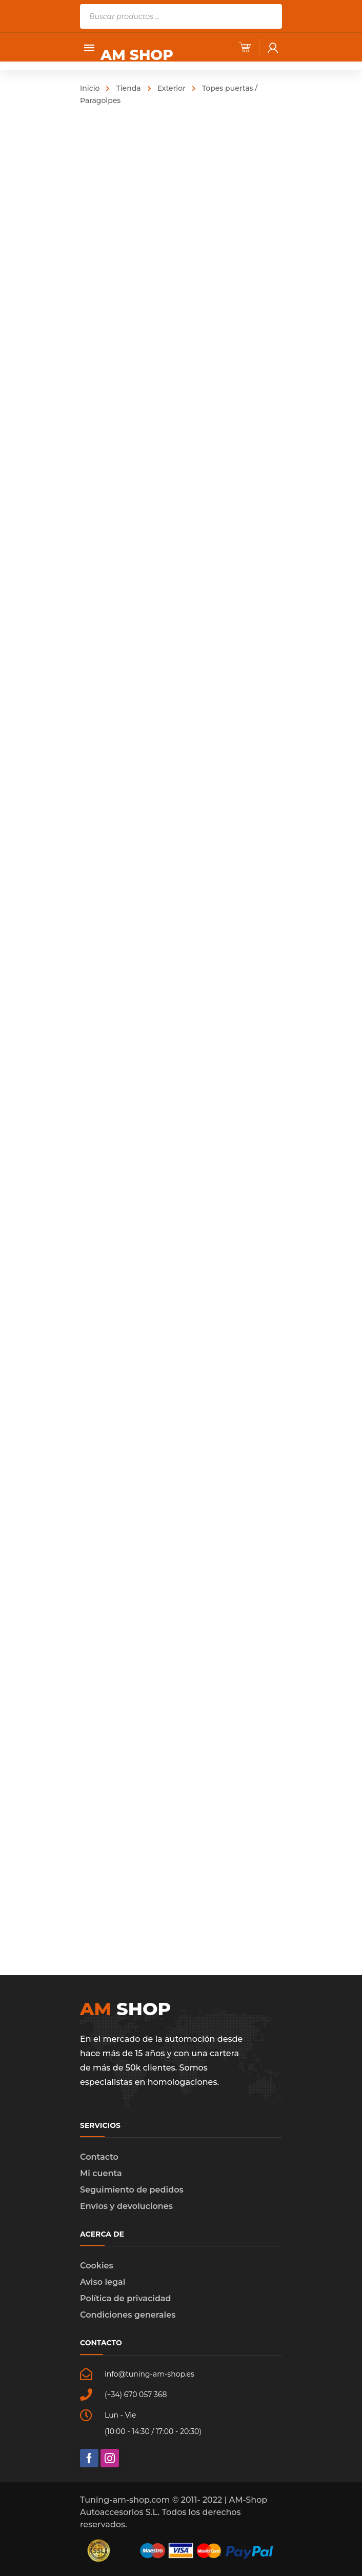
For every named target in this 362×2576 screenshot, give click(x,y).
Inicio (89, 88)
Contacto (99, 2157)
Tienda (128, 88)
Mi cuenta (101, 2173)
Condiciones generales (127, 2315)
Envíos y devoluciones (126, 2206)
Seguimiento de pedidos (132, 2190)
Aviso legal (102, 2282)
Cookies (96, 2265)
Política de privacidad (125, 2298)
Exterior (171, 88)
